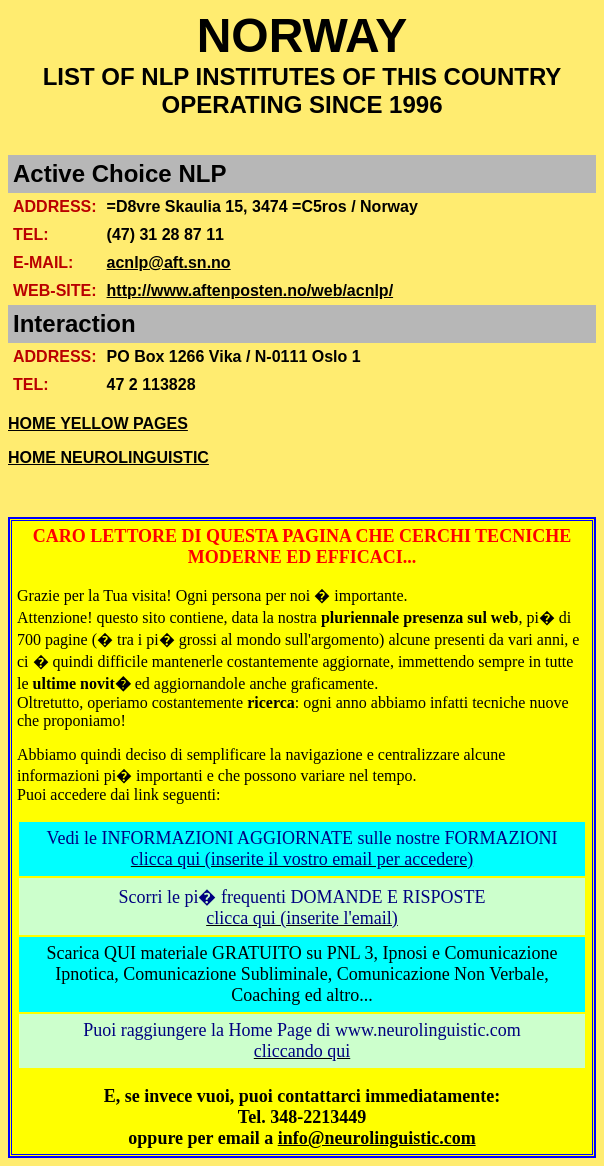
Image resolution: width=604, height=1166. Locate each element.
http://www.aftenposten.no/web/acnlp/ (250, 290)
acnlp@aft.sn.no (169, 262)
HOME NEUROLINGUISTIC (108, 457)
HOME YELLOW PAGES (98, 423)
